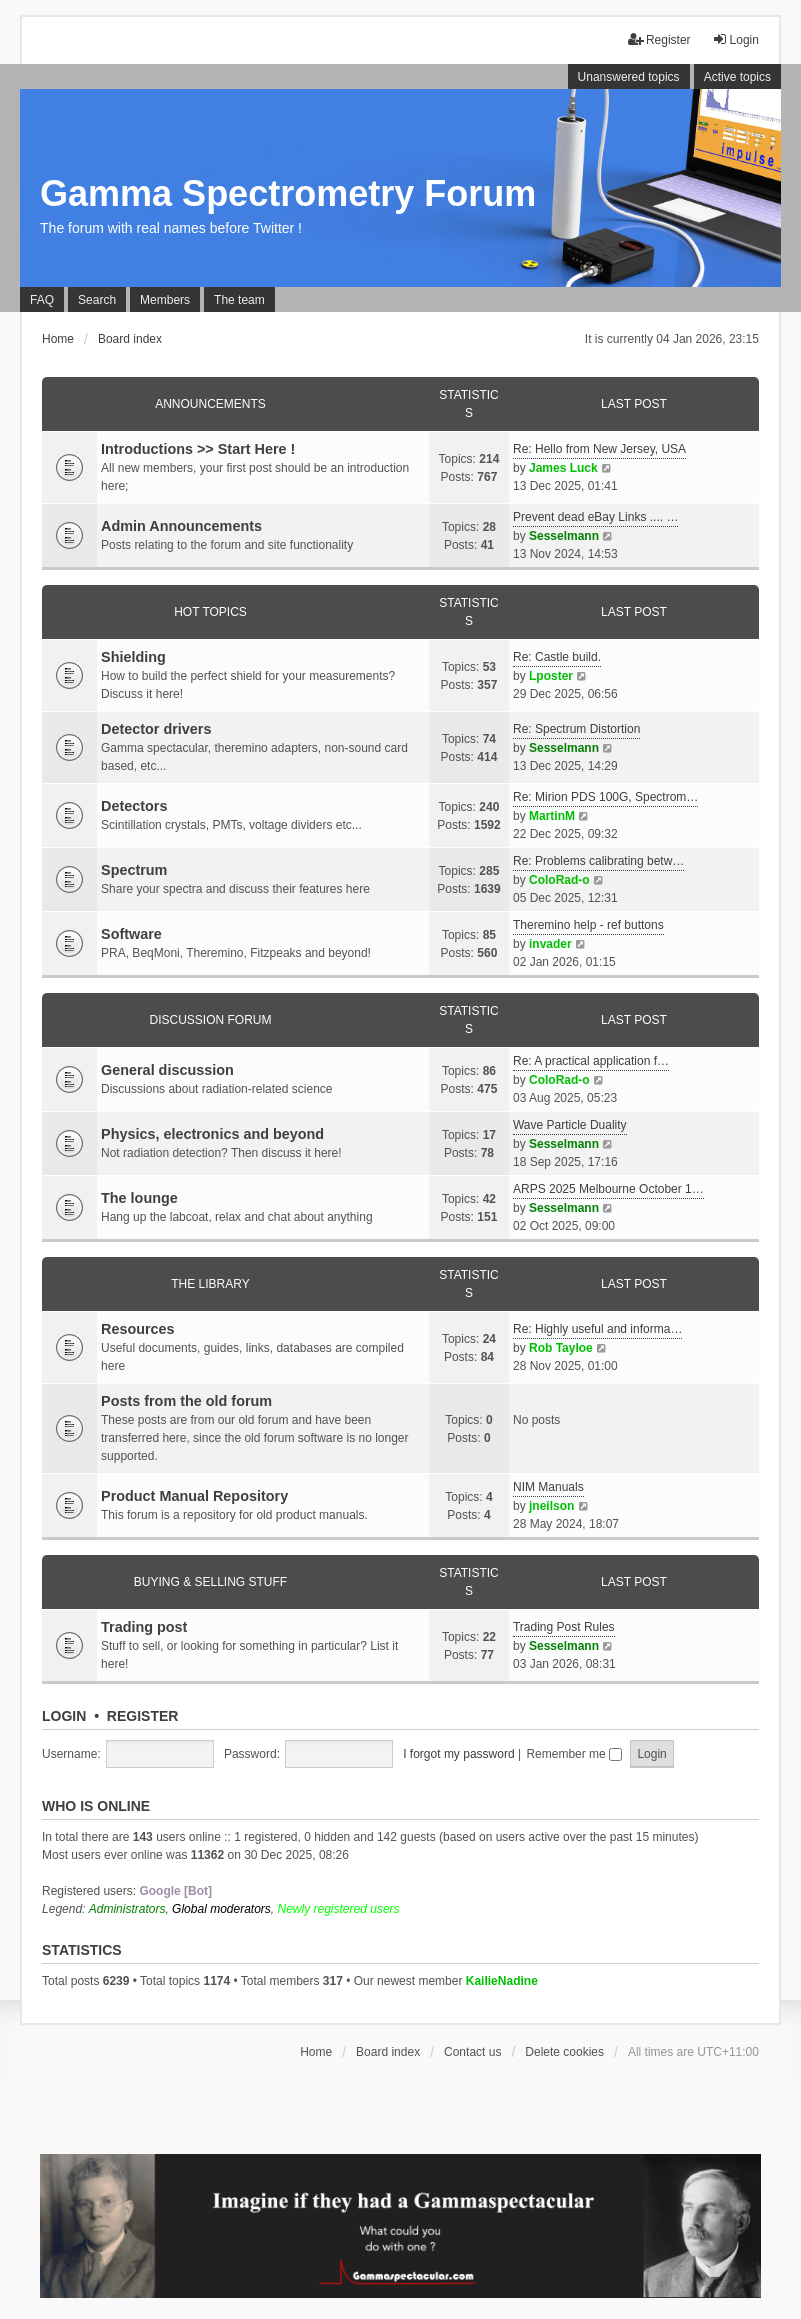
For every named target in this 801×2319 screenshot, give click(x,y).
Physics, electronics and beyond (212, 1134)
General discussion (167, 1070)
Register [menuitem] (659, 39)
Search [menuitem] (97, 300)
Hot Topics (210, 612)
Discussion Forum (210, 1020)
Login (64, 1716)
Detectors (134, 806)
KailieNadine (502, 1981)
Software (131, 934)
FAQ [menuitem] (42, 300)
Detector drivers (156, 729)
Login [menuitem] (735, 39)
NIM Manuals (548, 1487)
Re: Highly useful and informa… (597, 1329)
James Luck (563, 468)
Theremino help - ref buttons (588, 925)
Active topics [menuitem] (737, 77)
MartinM (552, 816)
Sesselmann (564, 536)
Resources (138, 1329)
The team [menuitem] (239, 300)
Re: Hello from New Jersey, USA (599, 449)
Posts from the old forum (186, 1401)
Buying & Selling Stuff (210, 1582)
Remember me (574, 1754)
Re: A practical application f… (591, 1061)
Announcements (210, 404)
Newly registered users (339, 1909)
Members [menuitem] (165, 300)
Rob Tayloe (561, 1348)
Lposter (551, 676)
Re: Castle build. (557, 657)
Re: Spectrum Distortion (576, 729)
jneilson (551, 1506)
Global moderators (221, 1909)
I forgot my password (458, 1754)
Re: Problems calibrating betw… (598, 861)
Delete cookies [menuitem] (564, 2052)
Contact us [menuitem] (472, 2052)
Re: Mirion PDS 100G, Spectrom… (605, 797)
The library (210, 1284)
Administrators (127, 1909)
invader (550, 944)
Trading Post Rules (564, 1627)
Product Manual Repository (194, 1496)
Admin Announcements (181, 526)
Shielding (133, 657)
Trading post (144, 1627)
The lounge (139, 1198)
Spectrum (134, 870)
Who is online (96, 1806)
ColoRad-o (559, 880)
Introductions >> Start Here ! (198, 449)
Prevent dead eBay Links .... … (595, 517)
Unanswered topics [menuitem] (629, 77)
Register (143, 1716)
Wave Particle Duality (570, 1125)
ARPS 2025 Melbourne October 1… (608, 1189)
